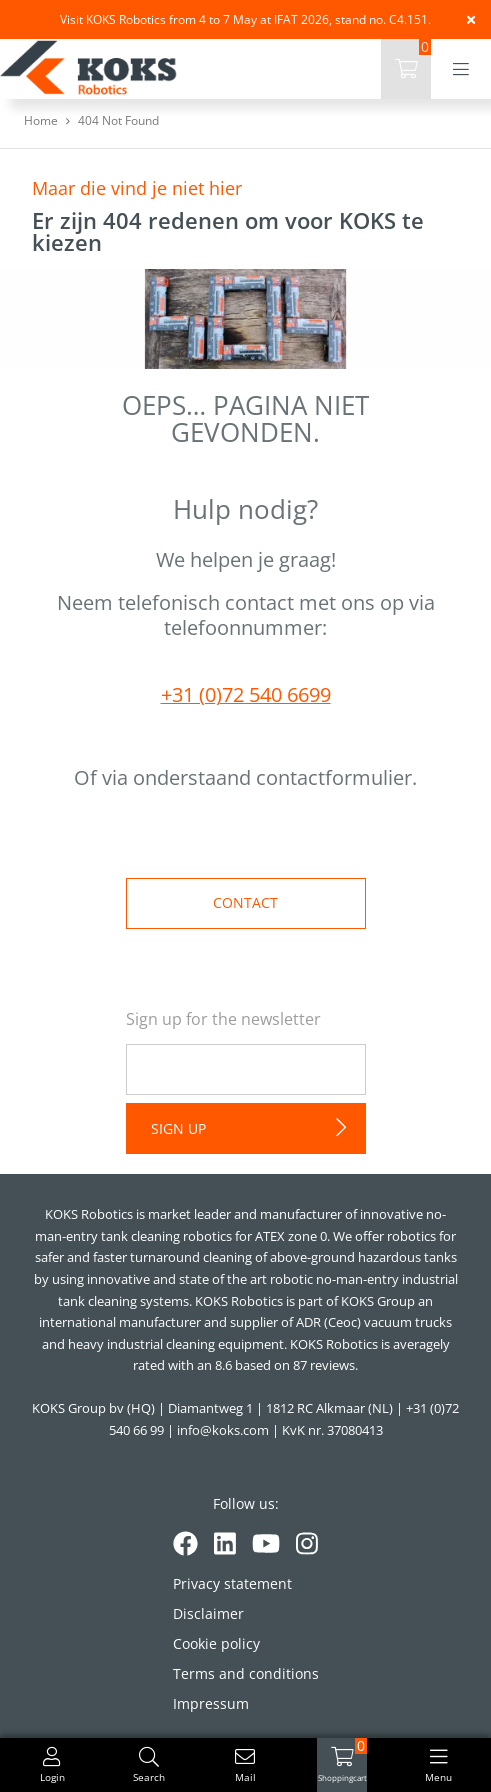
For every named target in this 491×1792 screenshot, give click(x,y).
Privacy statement (232, 1583)
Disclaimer (208, 1613)
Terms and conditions (246, 1673)
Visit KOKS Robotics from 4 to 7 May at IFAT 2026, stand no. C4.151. (245, 19)
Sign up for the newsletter (223, 1019)
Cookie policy (216, 1643)
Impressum (211, 1703)
